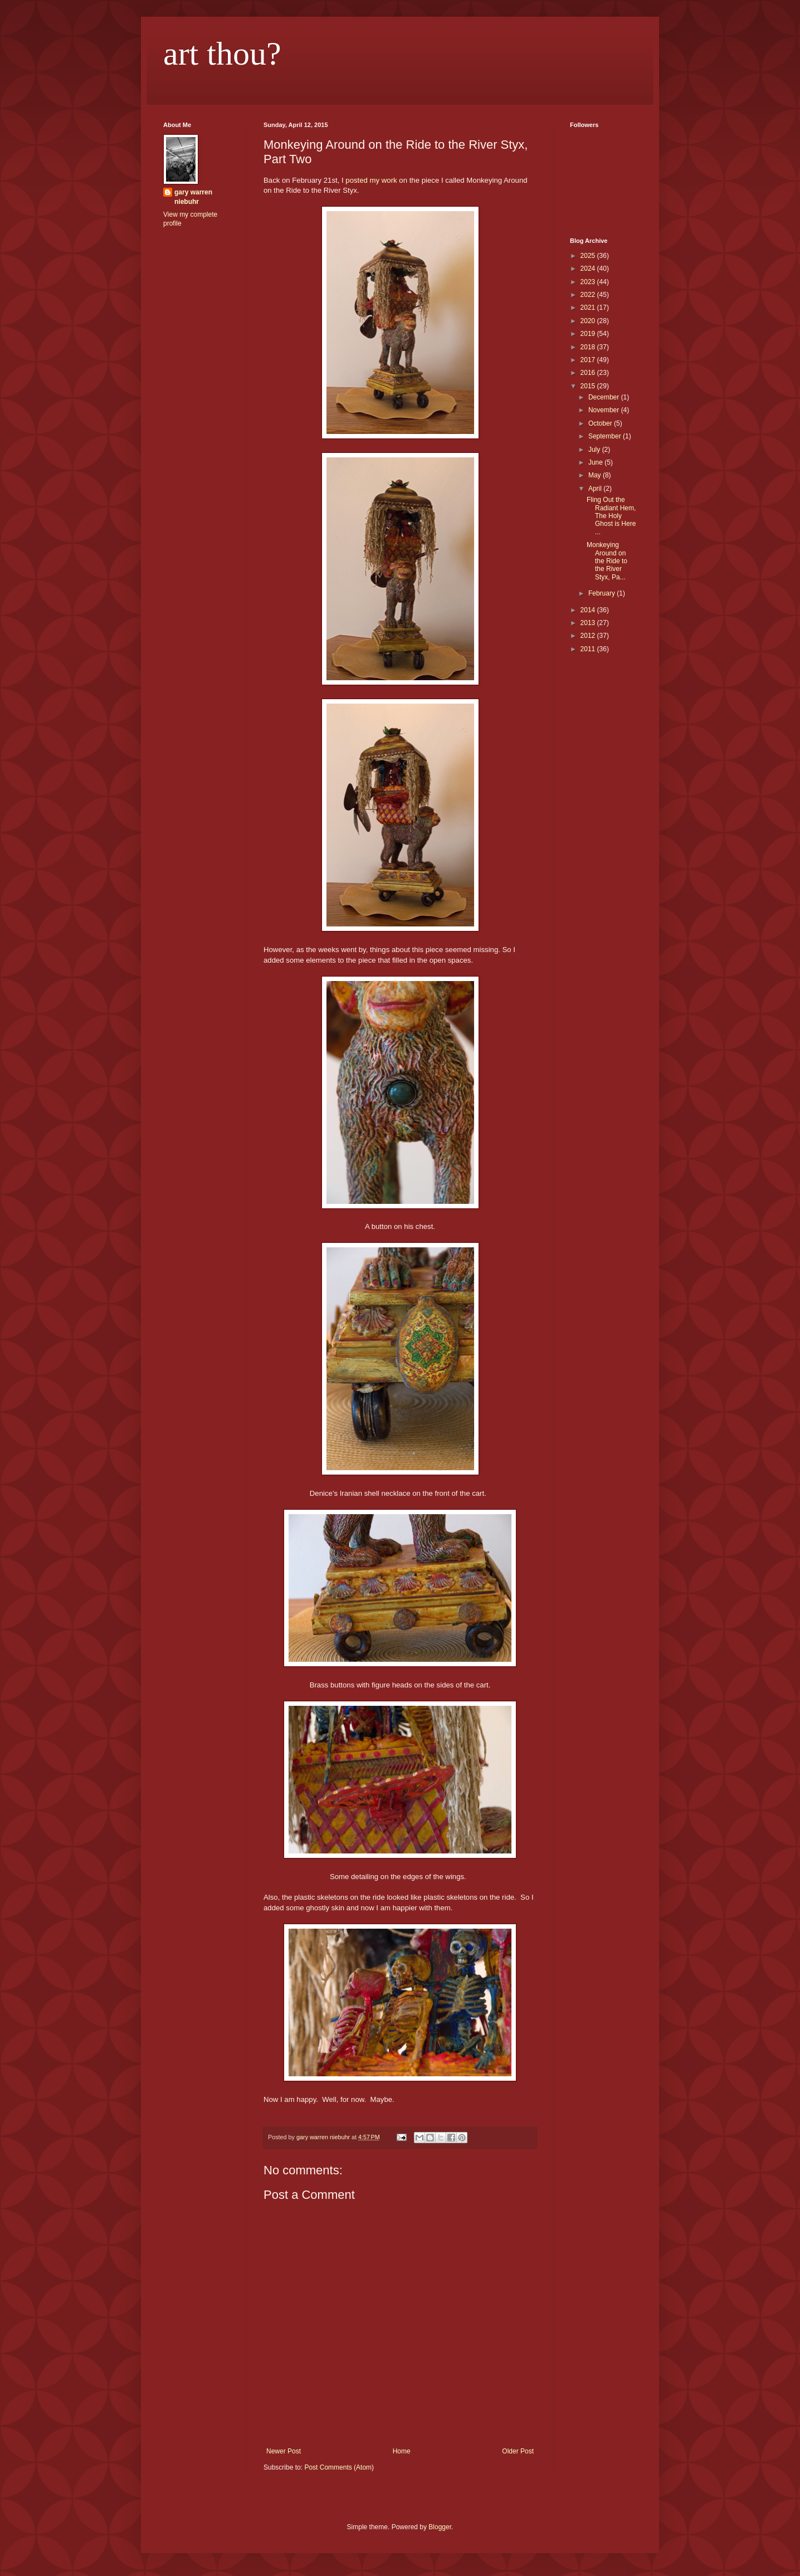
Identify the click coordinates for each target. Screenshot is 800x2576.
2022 (589, 295)
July (595, 449)
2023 (589, 282)
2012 (589, 636)
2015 (589, 386)
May (595, 475)
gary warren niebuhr (193, 197)
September (605, 436)
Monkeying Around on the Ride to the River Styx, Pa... (607, 561)
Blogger (439, 2527)
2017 (589, 360)
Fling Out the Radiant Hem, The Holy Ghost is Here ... (611, 516)
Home (402, 2451)
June (596, 462)
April (595, 488)
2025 (589, 256)
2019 (589, 334)
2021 (589, 307)
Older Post (518, 2451)
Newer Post (283, 2451)
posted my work (371, 180)
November (604, 410)
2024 (589, 268)
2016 (589, 373)
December (604, 397)
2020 (589, 321)
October (601, 423)
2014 (589, 610)
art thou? (222, 53)
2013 (589, 623)
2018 (589, 347)
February (602, 593)
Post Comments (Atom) (339, 2467)
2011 (589, 649)
